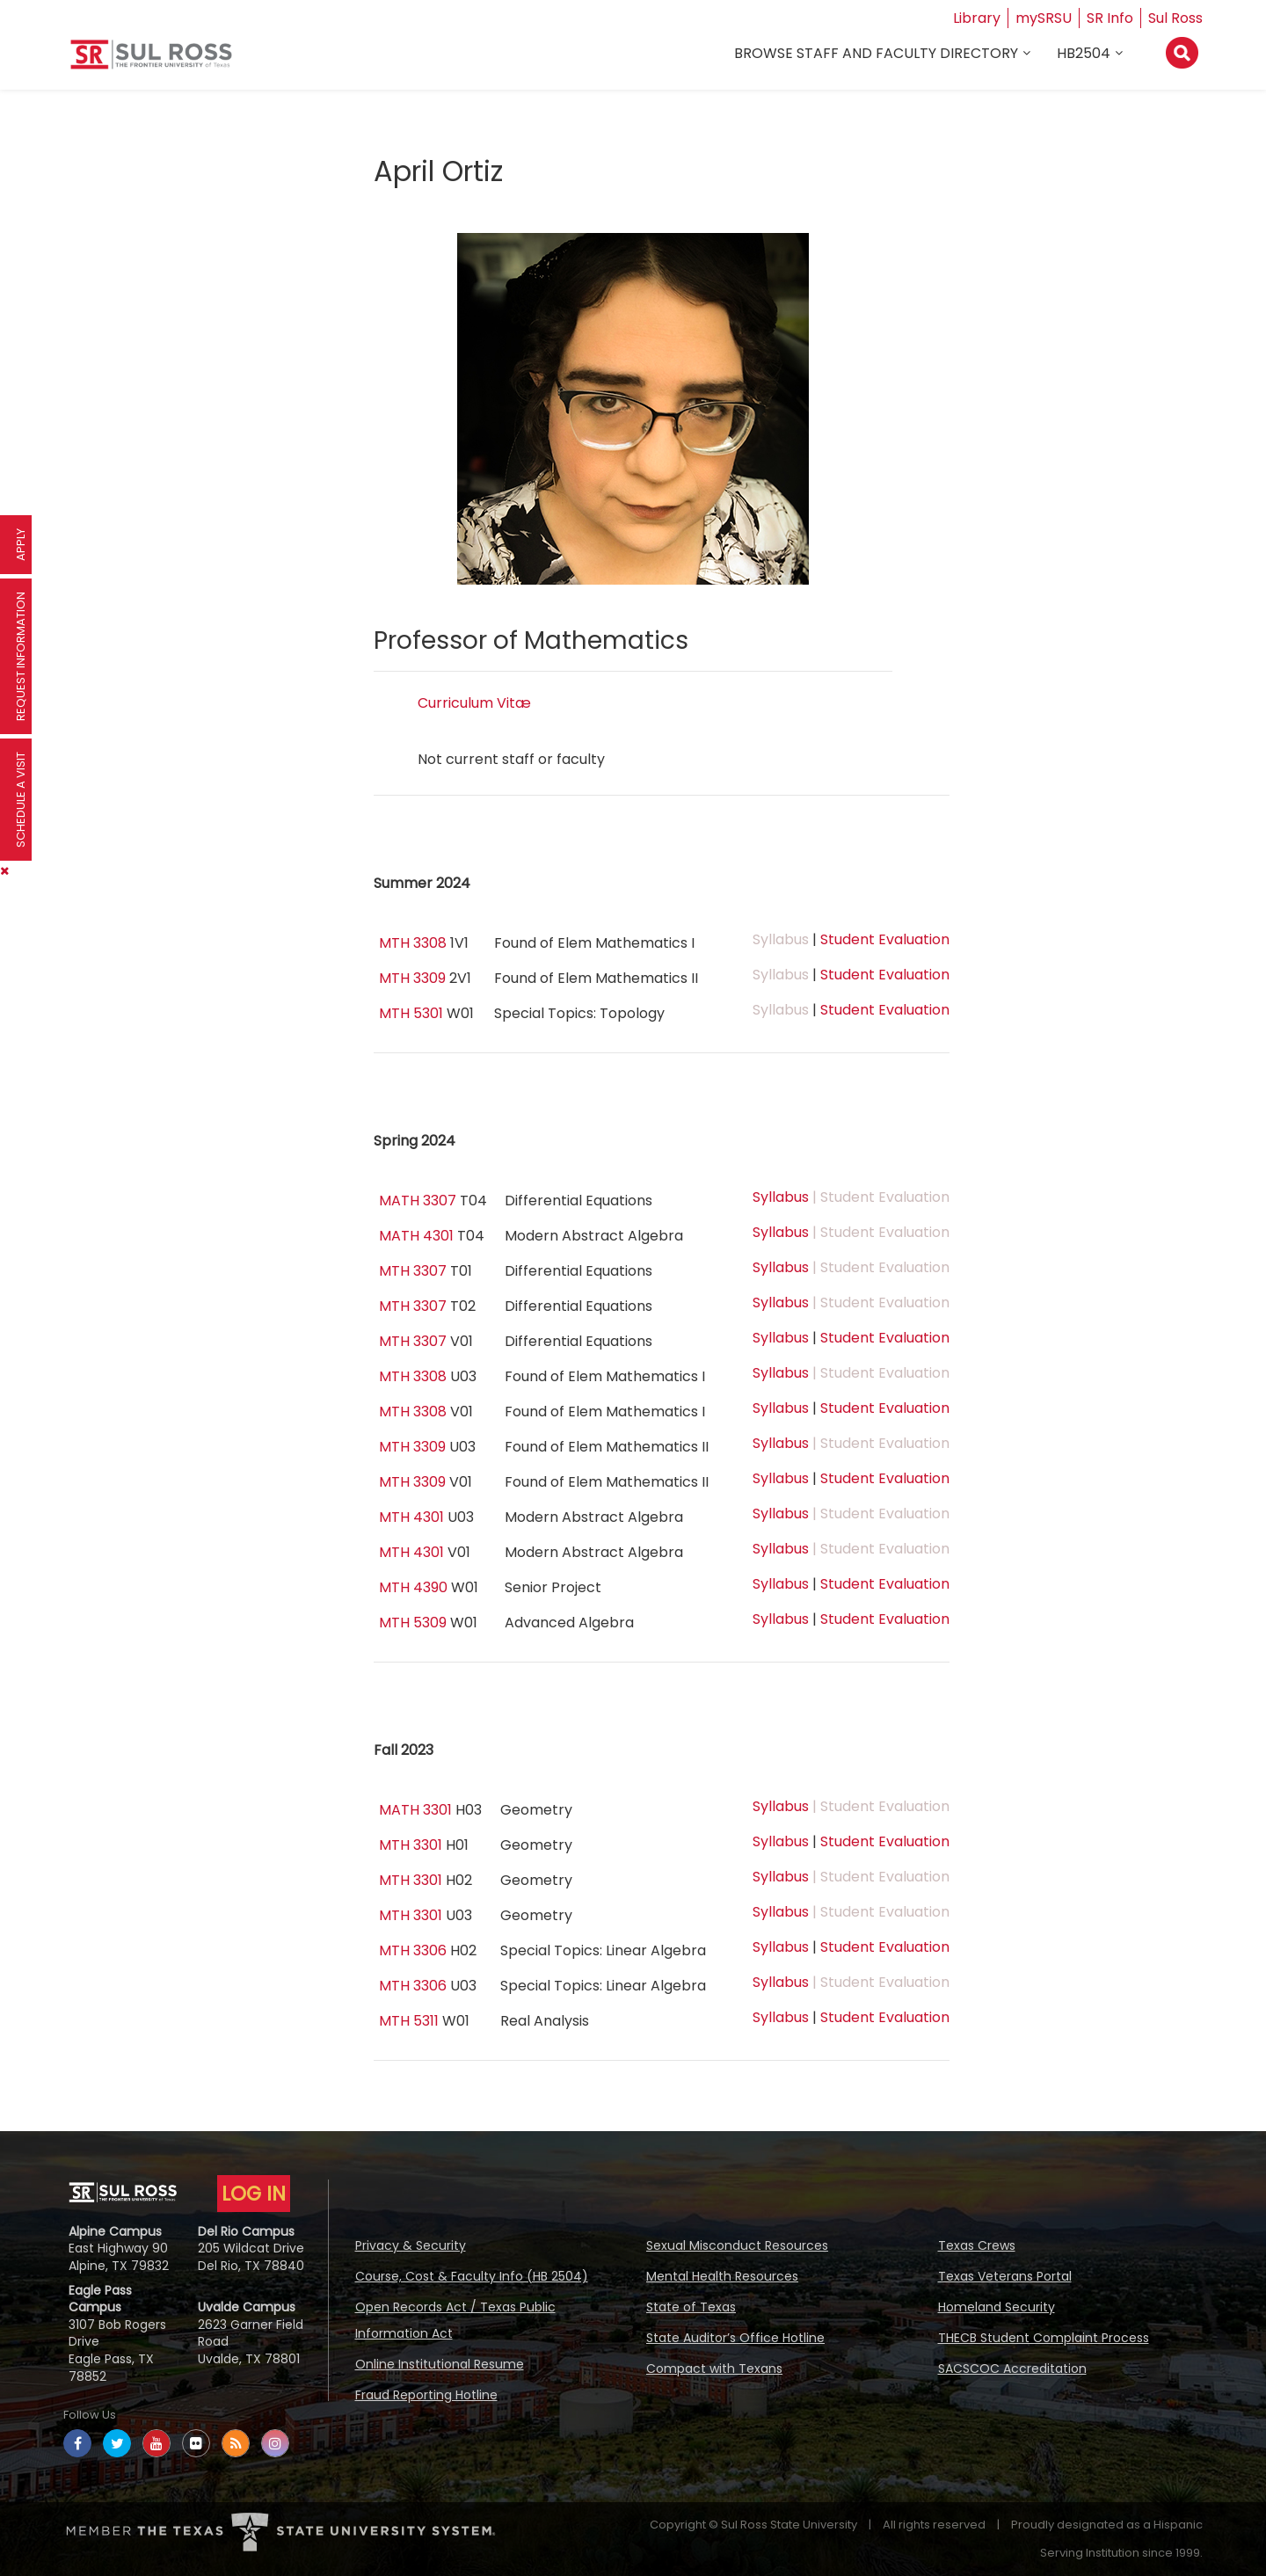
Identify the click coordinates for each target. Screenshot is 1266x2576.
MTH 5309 (413, 1622)
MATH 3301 (415, 1810)
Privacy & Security (410, 2245)
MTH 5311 (409, 2021)
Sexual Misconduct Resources (737, 2245)
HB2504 (1083, 54)
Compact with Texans (714, 2368)
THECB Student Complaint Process (1043, 2338)
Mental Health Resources (722, 2276)
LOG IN (254, 2193)
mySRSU (1043, 18)
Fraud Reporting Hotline (426, 2395)
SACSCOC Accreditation (1012, 2368)
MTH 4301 (411, 1517)
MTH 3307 (413, 1271)
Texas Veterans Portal (1005, 2276)
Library (976, 18)
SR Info (1110, 18)
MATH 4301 (416, 1236)
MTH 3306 (413, 1950)
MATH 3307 (417, 1200)
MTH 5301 (411, 1013)
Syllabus (781, 1197)
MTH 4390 (413, 1587)
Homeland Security (996, 2307)
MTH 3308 (413, 943)
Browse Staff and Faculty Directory (876, 54)
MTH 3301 (410, 1845)
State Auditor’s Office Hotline (735, 2338)
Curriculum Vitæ (474, 703)
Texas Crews (976, 2245)
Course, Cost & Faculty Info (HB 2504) (471, 2276)
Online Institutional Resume (439, 2364)
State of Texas (691, 2307)
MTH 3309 (412, 978)
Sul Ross (1175, 18)
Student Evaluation (885, 939)
